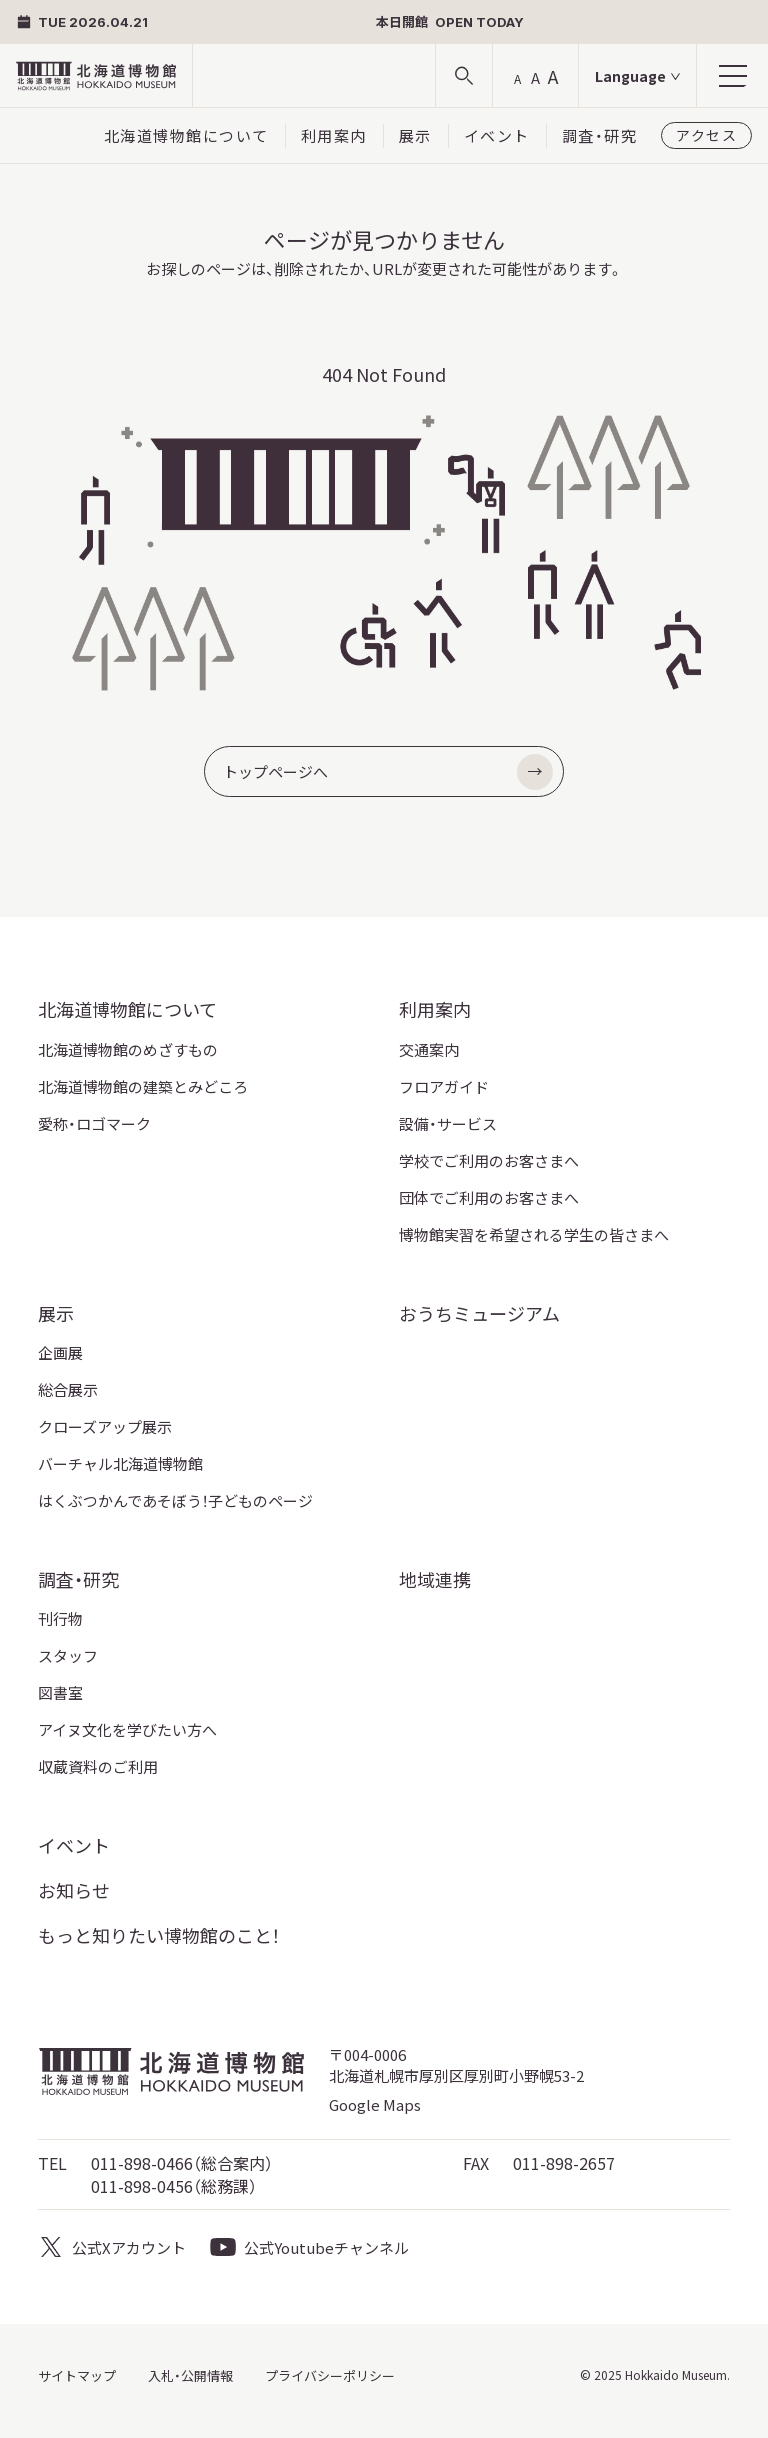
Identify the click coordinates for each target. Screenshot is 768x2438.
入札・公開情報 (190, 2375)
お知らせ (74, 1890)
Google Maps (375, 2104)
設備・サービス (448, 1123)
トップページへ (388, 772)
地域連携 (435, 1579)
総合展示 (68, 1389)
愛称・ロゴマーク (94, 1123)
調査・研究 (600, 135)
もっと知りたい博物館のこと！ (159, 1935)
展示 (415, 135)
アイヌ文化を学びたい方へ (127, 1729)
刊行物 (60, 1618)
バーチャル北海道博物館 (120, 1463)
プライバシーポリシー (330, 2375)
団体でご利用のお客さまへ (489, 1197)
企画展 (60, 1352)
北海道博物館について (186, 135)
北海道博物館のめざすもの (128, 1049)
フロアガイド (444, 1086)
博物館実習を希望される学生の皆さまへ (534, 1234)
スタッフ (68, 1655)
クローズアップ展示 (105, 1426)
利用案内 (334, 135)
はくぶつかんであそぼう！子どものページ (175, 1500)
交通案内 (429, 1049)
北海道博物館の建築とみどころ (143, 1086)
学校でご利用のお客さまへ (489, 1160)
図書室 (60, 1692)
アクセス (706, 135)
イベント (497, 135)
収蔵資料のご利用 (98, 1766)
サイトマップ (77, 2375)
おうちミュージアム (479, 1313)
